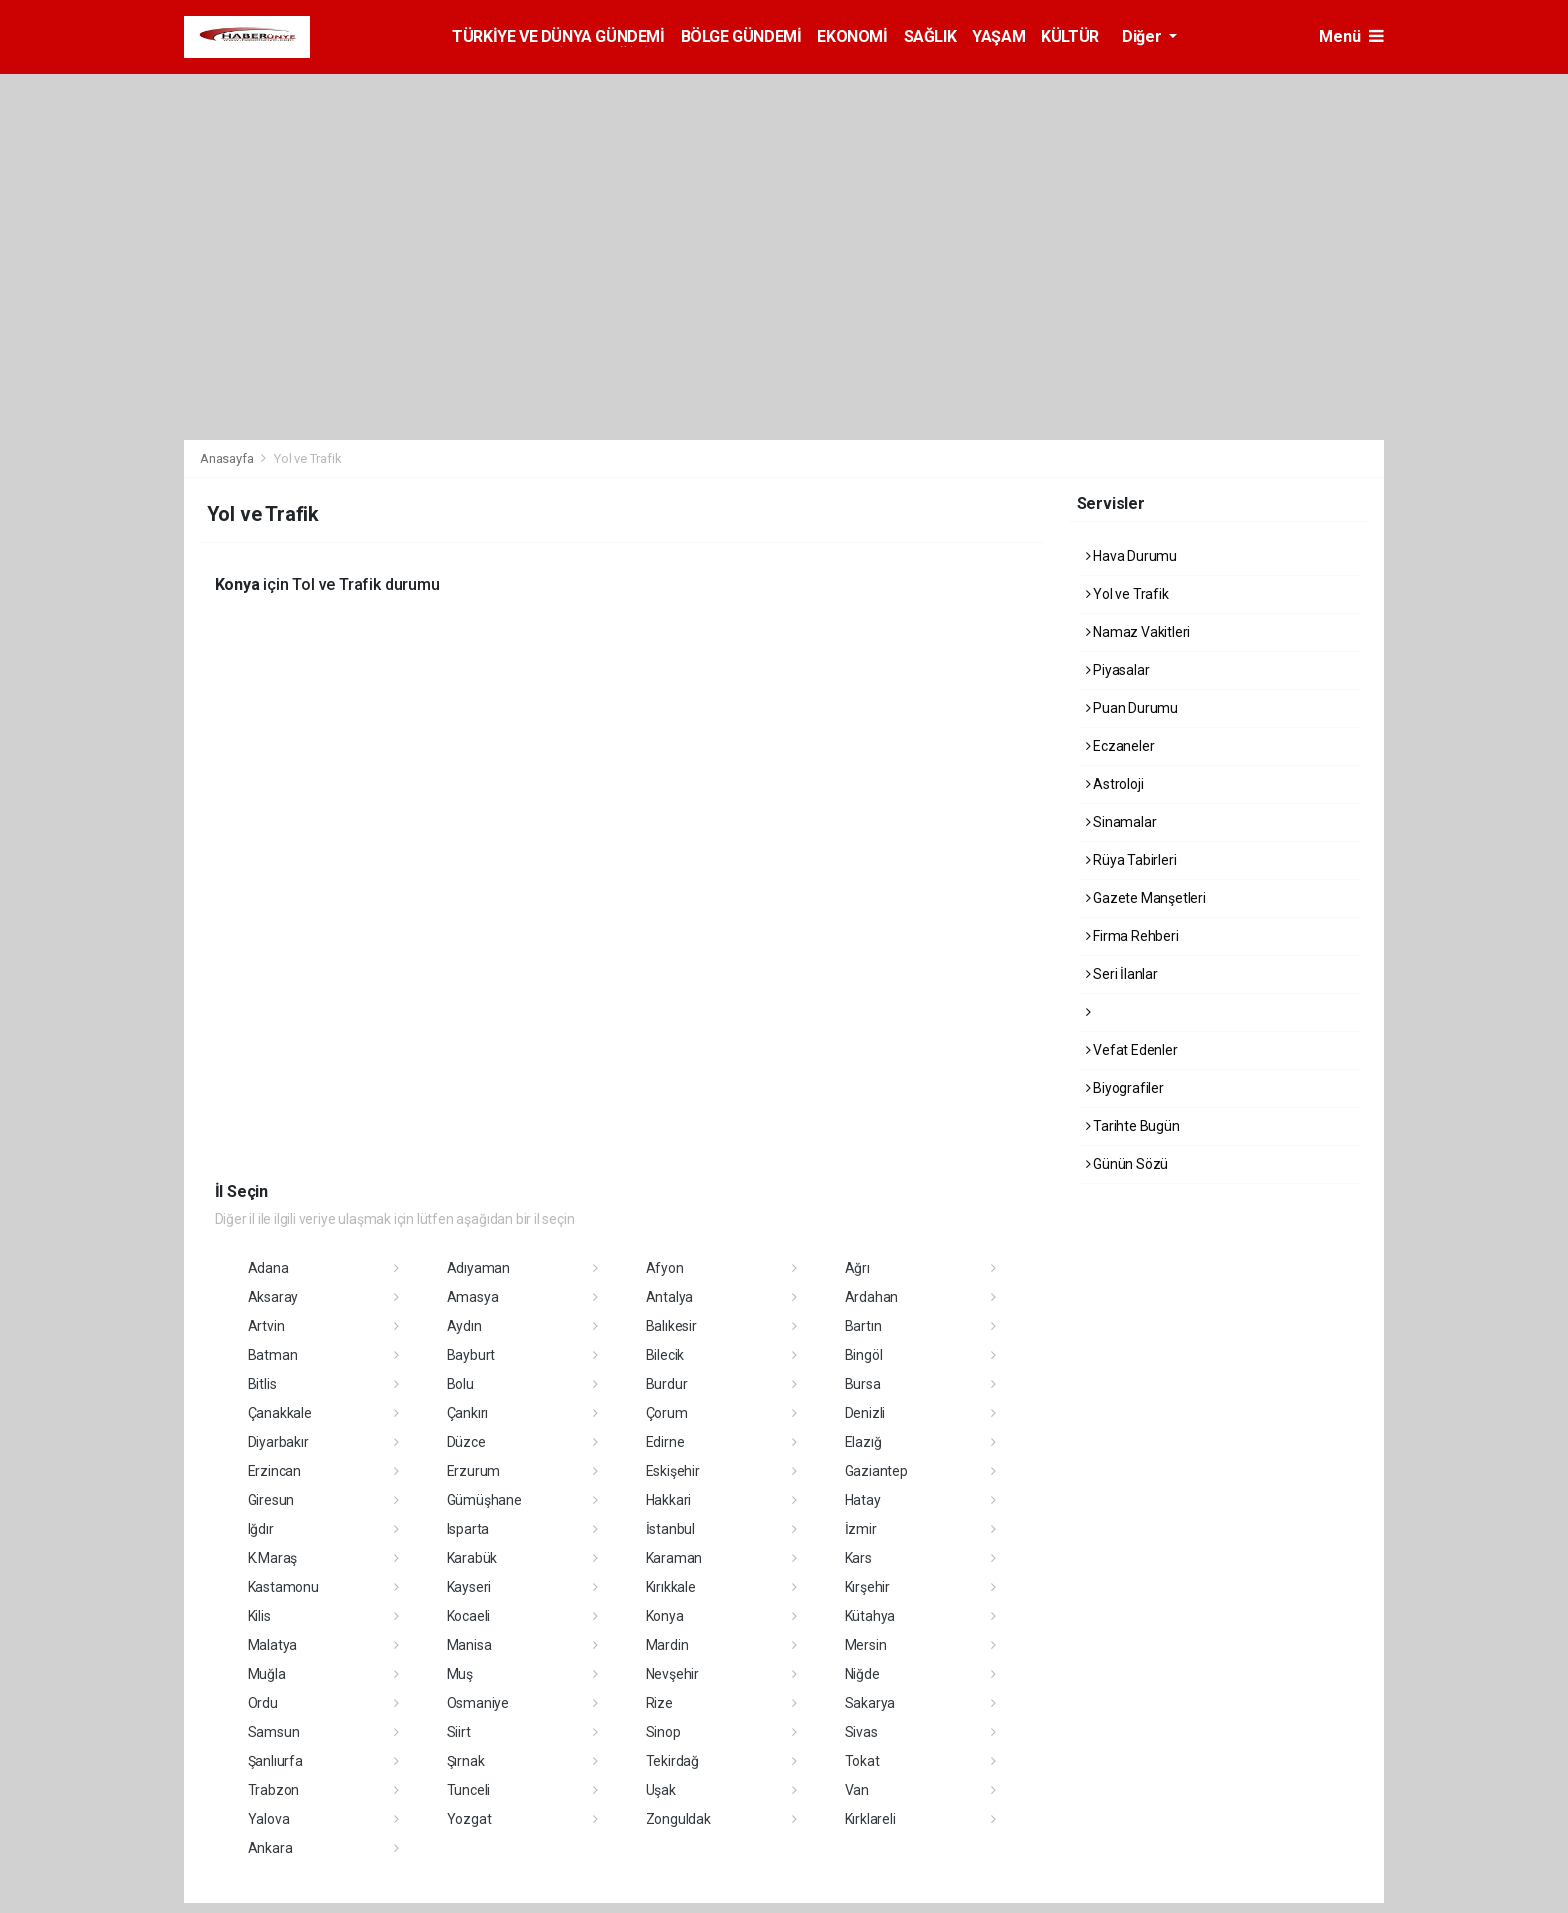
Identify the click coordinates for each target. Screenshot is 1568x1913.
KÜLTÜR (1070, 36)
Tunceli (469, 1790)
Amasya (473, 1297)
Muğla (267, 1674)
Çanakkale (280, 1413)
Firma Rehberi (1132, 936)
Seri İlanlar (1122, 974)
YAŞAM (998, 36)
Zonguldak (678, 1819)
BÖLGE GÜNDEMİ (741, 36)
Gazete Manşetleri (1146, 898)
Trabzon (274, 1790)
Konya (665, 1616)
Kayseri (469, 1587)
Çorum (667, 1413)
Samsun (274, 1732)
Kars (858, 1558)
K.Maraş (273, 1558)
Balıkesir (671, 1326)
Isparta (468, 1529)
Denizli (865, 1413)
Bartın (863, 1326)
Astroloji (1115, 784)
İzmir (861, 1529)
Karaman (674, 1558)
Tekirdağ (672, 1761)
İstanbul (670, 1529)
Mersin (866, 1645)
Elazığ (863, 1442)
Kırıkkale (671, 1587)
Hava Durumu (1132, 556)
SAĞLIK (930, 36)
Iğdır (261, 1529)
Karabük (472, 1558)
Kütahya (870, 1616)
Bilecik (665, 1355)
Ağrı (857, 1268)
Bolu (460, 1384)
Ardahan (872, 1297)
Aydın (464, 1326)
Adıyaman (478, 1268)
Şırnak (466, 1761)
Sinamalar (1121, 822)
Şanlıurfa (275, 1761)
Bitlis (262, 1384)
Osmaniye (478, 1703)
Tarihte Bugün (1133, 1126)
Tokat (862, 1761)
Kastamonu (283, 1587)
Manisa (469, 1645)
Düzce (466, 1442)
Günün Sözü (1127, 1164)
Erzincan (274, 1471)
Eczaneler (1120, 746)
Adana (268, 1268)
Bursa (863, 1384)
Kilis (259, 1616)
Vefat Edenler (1132, 1050)
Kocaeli (469, 1616)
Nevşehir (672, 1674)
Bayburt (471, 1355)
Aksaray (273, 1297)
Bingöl (864, 1355)
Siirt (459, 1732)
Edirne (665, 1442)
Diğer (1143, 36)
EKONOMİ (852, 36)
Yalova (269, 1819)
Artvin (266, 1326)
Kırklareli (870, 1819)
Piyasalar (1118, 670)
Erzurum (474, 1471)
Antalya (670, 1297)
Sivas (861, 1732)
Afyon (665, 1268)
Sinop (663, 1732)
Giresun (271, 1500)
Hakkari (669, 1500)
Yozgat (469, 1819)
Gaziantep (876, 1471)
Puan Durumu (1132, 708)
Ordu (263, 1703)
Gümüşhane (484, 1500)
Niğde (862, 1674)
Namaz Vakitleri (1138, 632)
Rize (659, 1703)
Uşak (661, 1790)
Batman (273, 1355)
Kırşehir (867, 1587)
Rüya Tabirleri (1131, 860)
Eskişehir (673, 1471)
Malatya (273, 1645)
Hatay (863, 1500)
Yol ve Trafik (308, 458)
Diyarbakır (278, 1442)
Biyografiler (1125, 1088)
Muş (460, 1674)
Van (857, 1790)
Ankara (270, 1848)
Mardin (667, 1645)
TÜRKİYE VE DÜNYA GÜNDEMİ (558, 36)
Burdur (667, 1384)
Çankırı (468, 1413)
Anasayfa (228, 458)
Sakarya (870, 1703)
